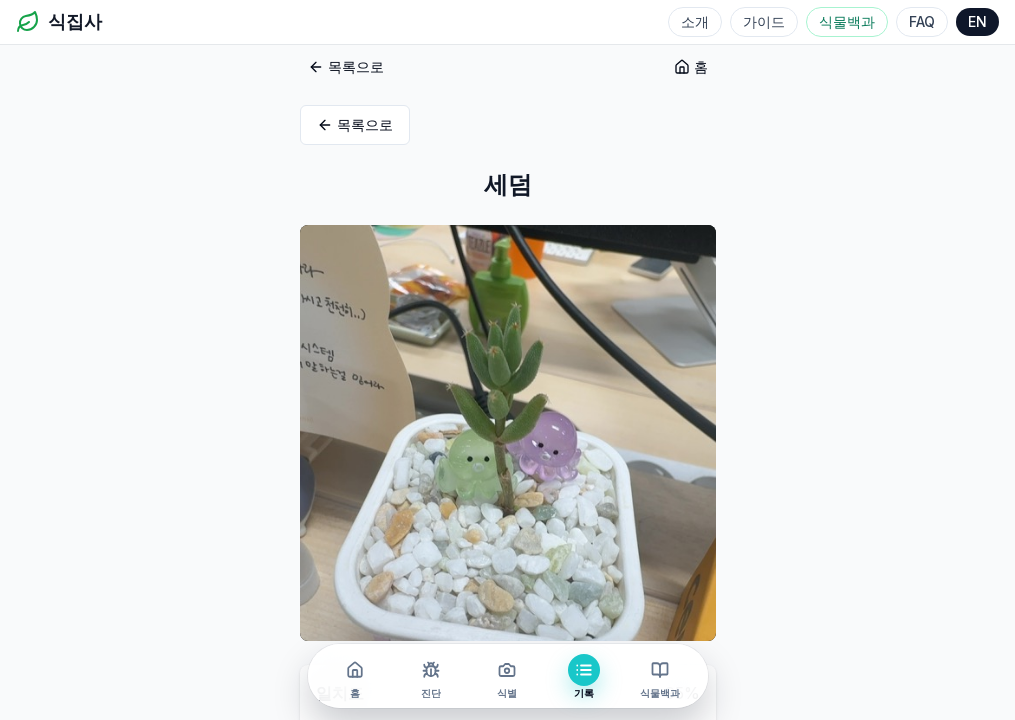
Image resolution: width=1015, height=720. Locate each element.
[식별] (507, 676)
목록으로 (346, 66)
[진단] (431, 676)
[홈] (355, 676)
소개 (695, 21)
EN (977, 21)
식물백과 (847, 21)
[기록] (584, 676)
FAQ (922, 21)
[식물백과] (660, 676)
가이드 (764, 21)
